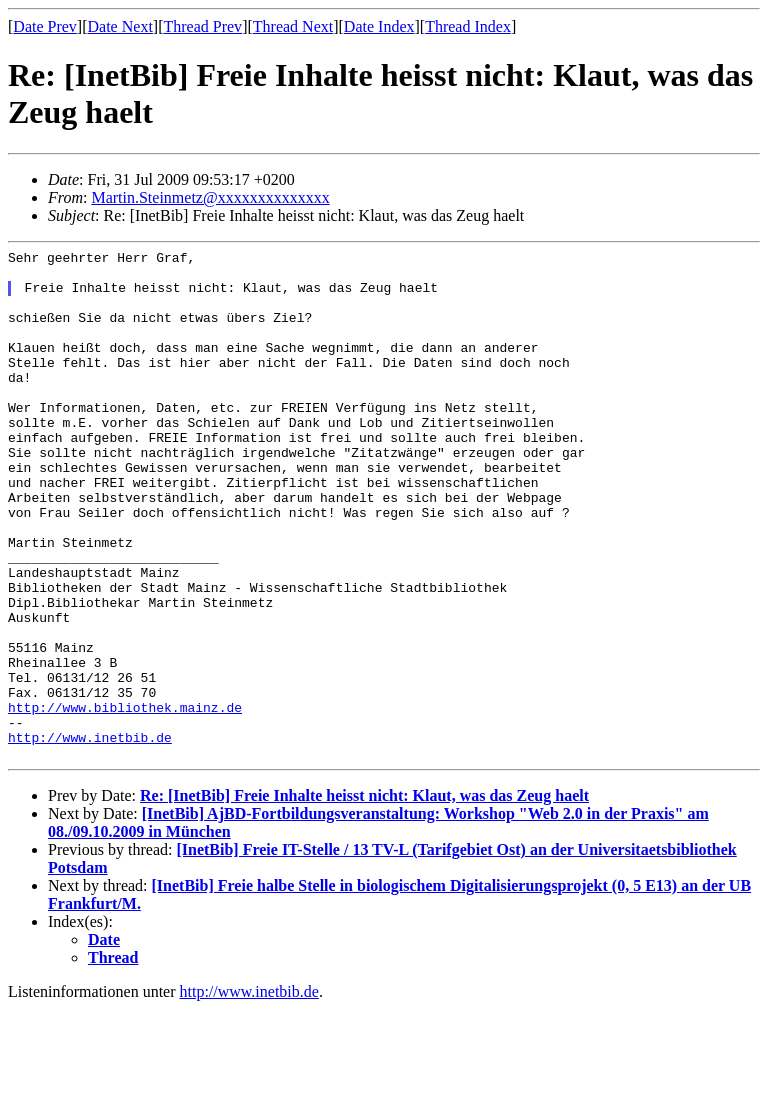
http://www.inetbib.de (90, 836)
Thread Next (293, 26)
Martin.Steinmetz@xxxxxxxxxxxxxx (210, 197)
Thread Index (468, 26)
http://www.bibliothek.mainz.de (125, 800)
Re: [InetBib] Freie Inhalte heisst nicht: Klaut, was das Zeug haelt (364, 897)
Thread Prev (202, 26)
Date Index (379, 26)
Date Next (120, 26)
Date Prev (45, 26)
